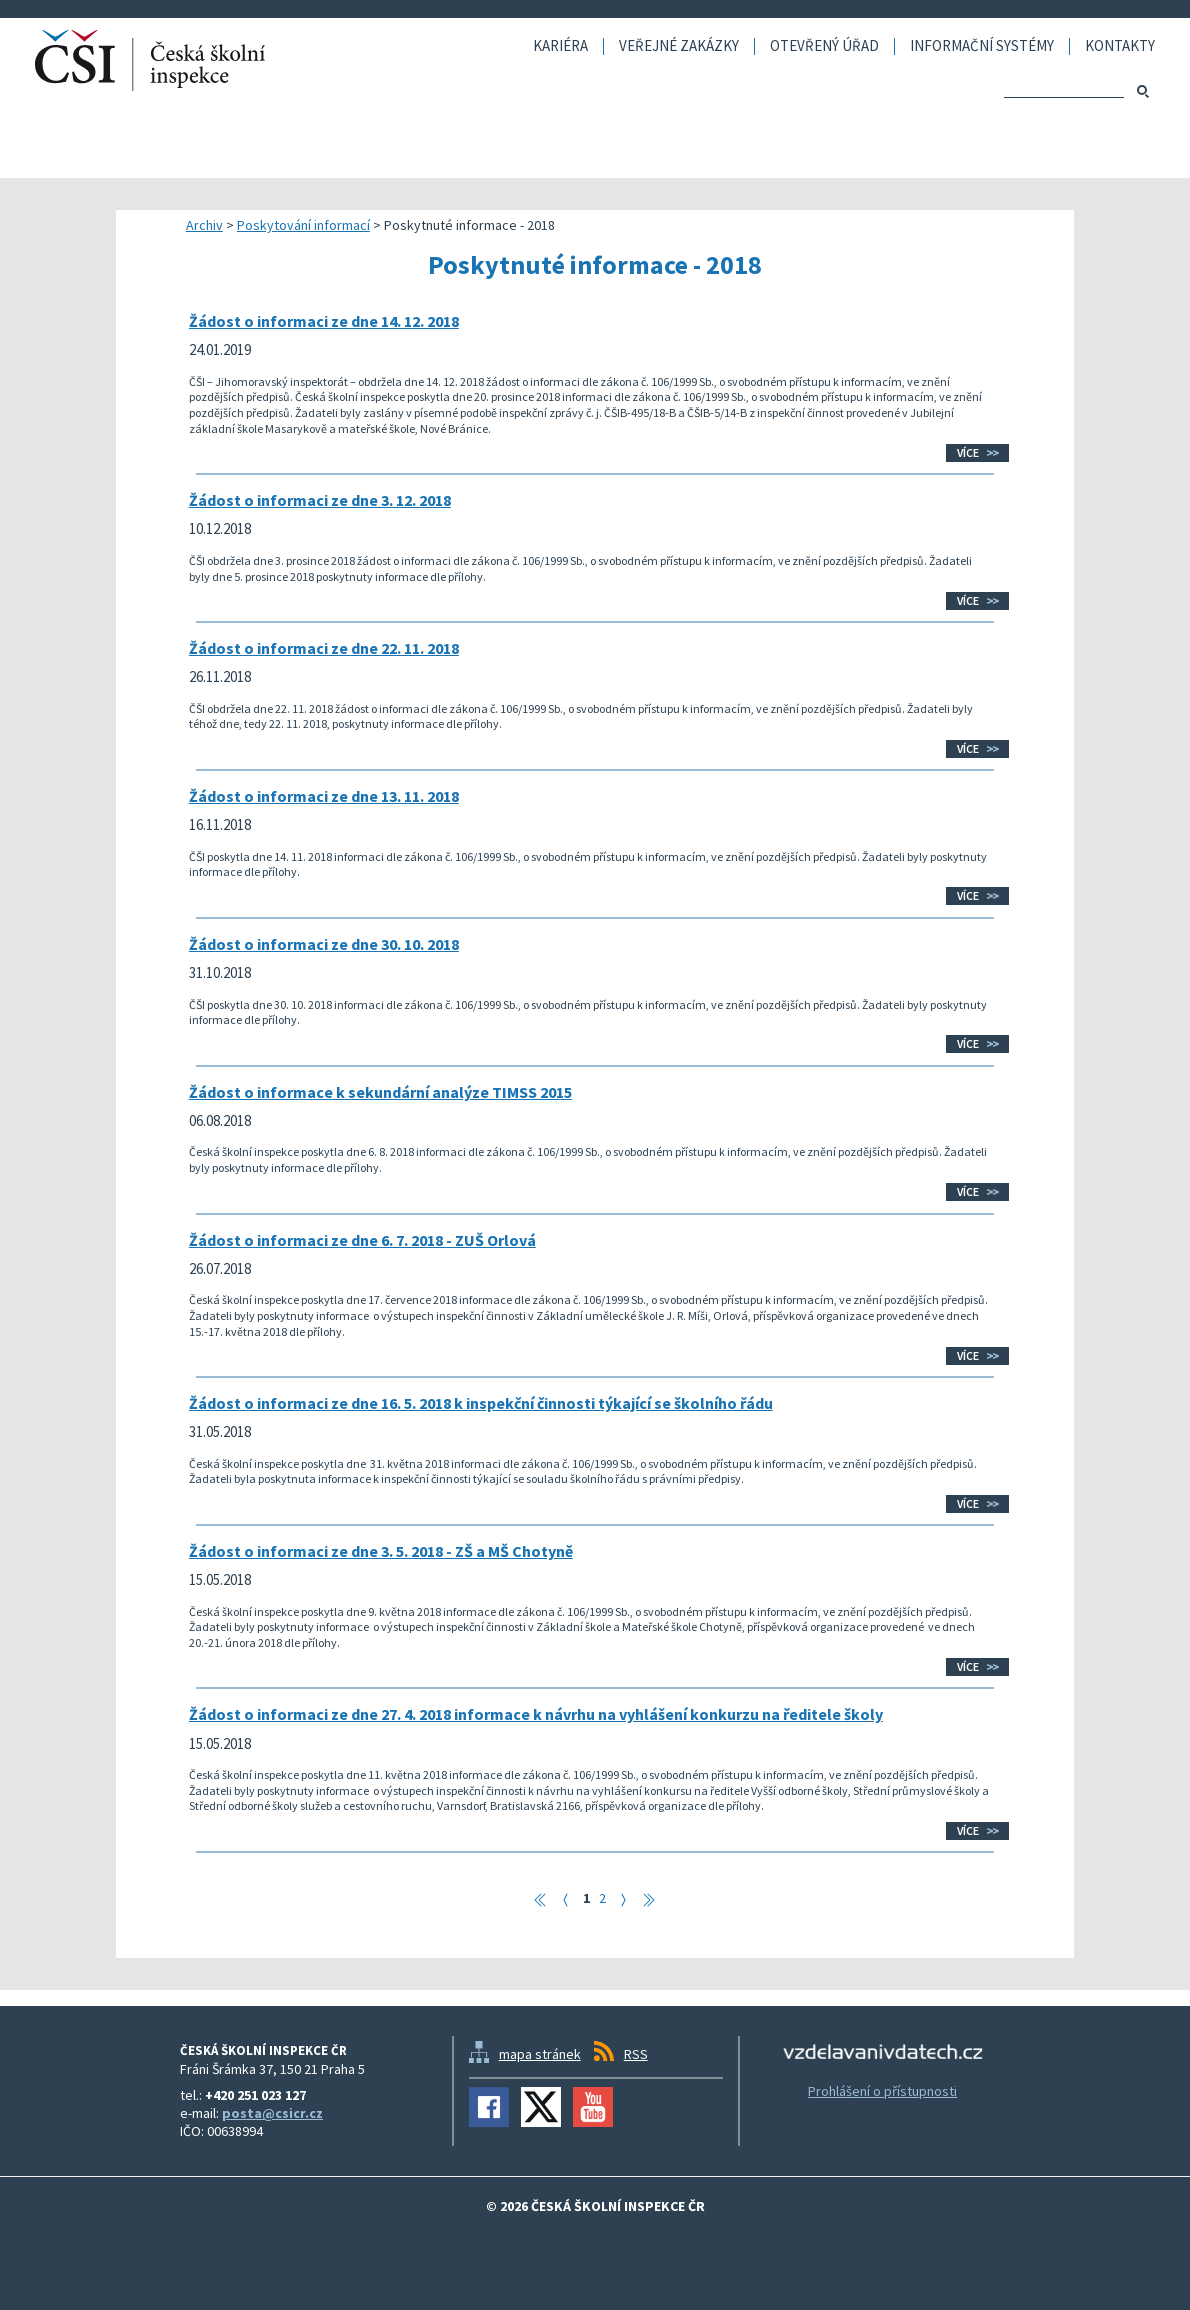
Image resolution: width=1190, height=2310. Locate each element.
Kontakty (1120, 46)
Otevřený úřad (824, 46)
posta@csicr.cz (272, 2113)
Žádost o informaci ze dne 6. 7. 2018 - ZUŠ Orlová (362, 1240)
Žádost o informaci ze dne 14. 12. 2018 (324, 321)
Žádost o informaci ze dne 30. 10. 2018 (324, 944)
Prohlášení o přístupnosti (882, 2091)
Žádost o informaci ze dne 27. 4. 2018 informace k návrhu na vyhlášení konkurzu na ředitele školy (536, 1714)
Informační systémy (982, 46)
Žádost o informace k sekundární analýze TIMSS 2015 (380, 1092)
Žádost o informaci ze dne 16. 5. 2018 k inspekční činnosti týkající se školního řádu (481, 1403)
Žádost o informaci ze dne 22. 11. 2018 (324, 648)
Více (968, 452)
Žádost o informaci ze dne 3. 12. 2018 (320, 500)
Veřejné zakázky (679, 46)
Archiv (204, 225)
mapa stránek (540, 2054)
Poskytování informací (303, 225)
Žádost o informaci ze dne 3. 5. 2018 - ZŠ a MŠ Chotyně (381, 1551)
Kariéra (560, 46)
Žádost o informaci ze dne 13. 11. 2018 (324, 796)
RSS (636, 2054)
